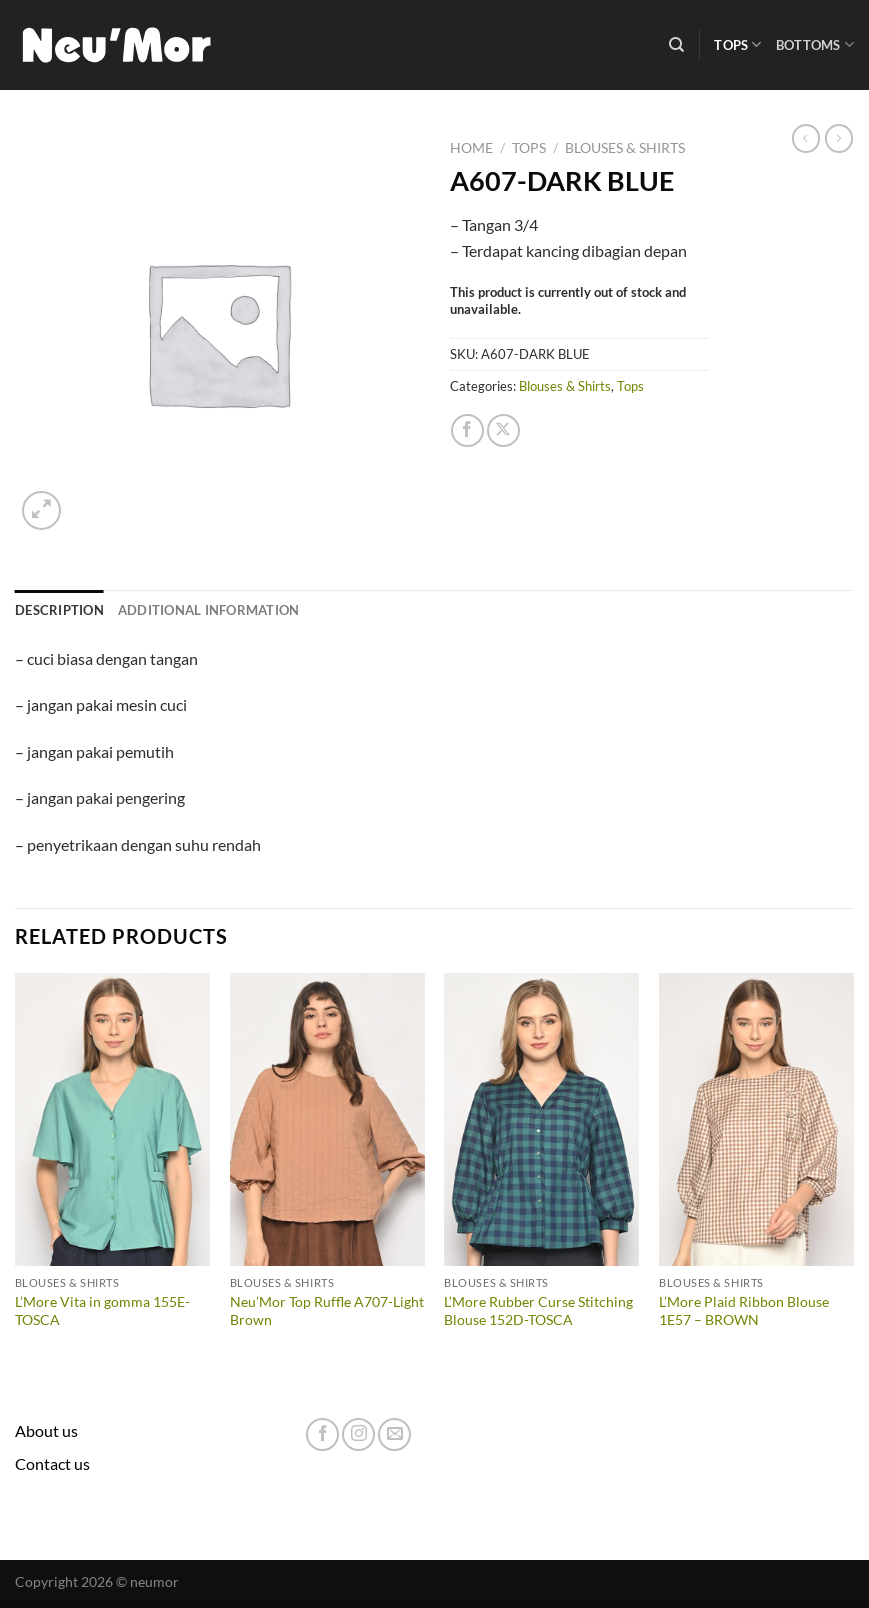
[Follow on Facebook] (322, 1434)
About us (46, 1430)
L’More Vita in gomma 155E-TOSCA (102, 1311)
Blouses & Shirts (625, 148)
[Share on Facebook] (467, 430)
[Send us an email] (394, 1434)
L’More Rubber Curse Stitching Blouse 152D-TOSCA (538, 1311)
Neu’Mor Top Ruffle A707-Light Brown (327, 1311)
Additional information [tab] (209, 610)
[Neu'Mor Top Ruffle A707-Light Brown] (327, 1119)
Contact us (52, 1463)
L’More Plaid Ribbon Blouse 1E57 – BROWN (744, 1311)
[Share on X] (503, 430)
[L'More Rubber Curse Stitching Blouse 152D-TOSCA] (541, 1119)
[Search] (676, 45)
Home (471, 148)
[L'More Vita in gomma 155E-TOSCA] (112, 1119)
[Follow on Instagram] (358, 1434)
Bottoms (815, 44)
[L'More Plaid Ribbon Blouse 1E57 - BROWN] (756, 1119)
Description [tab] (59, 610)
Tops (737, 44)
